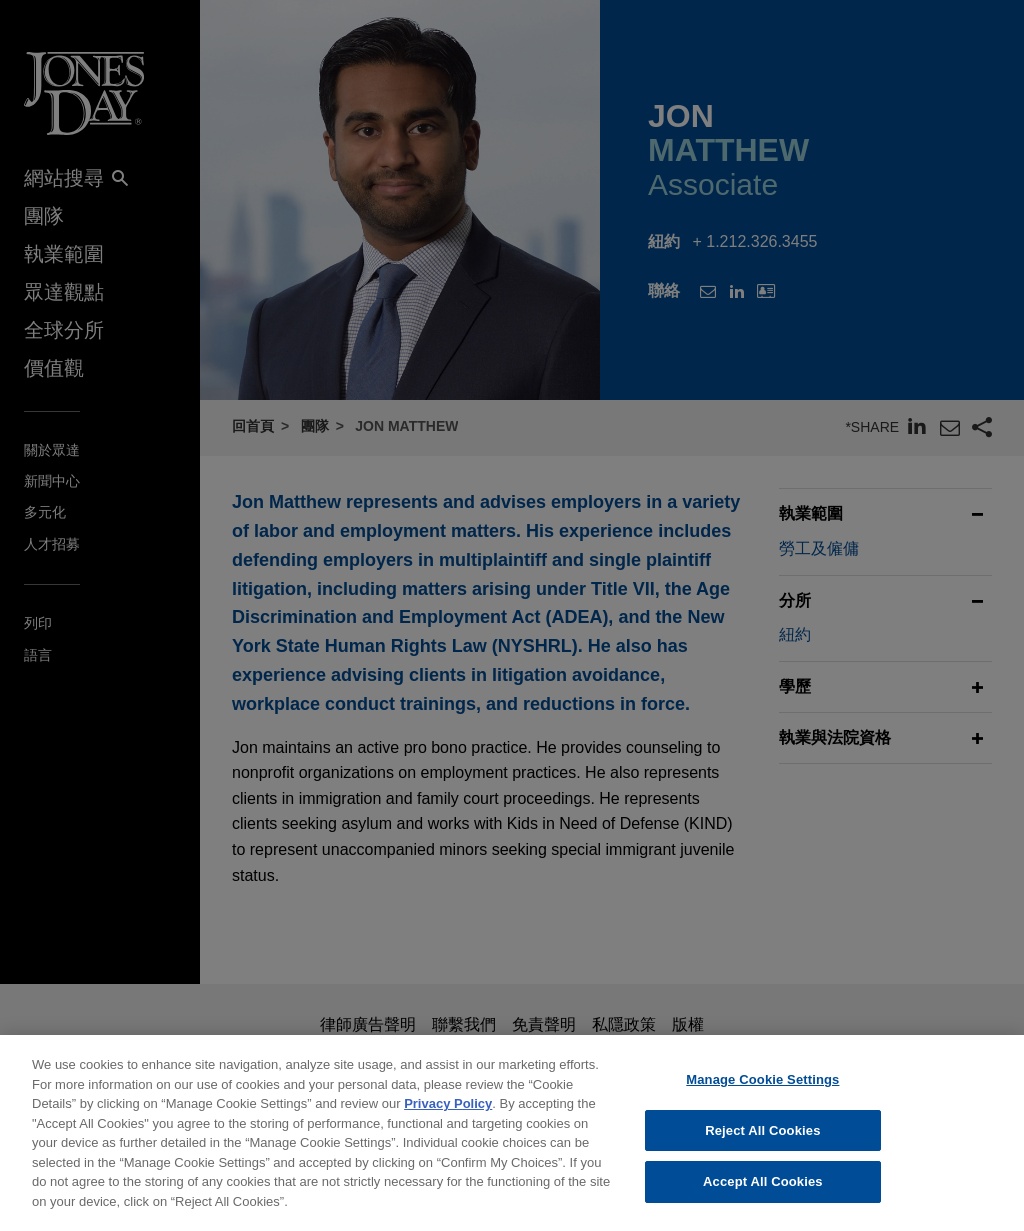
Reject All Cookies (762, 1151)
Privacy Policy (448, 1124)
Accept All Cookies (763, 1203)
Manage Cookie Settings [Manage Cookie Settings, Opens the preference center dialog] (762, 1100)
